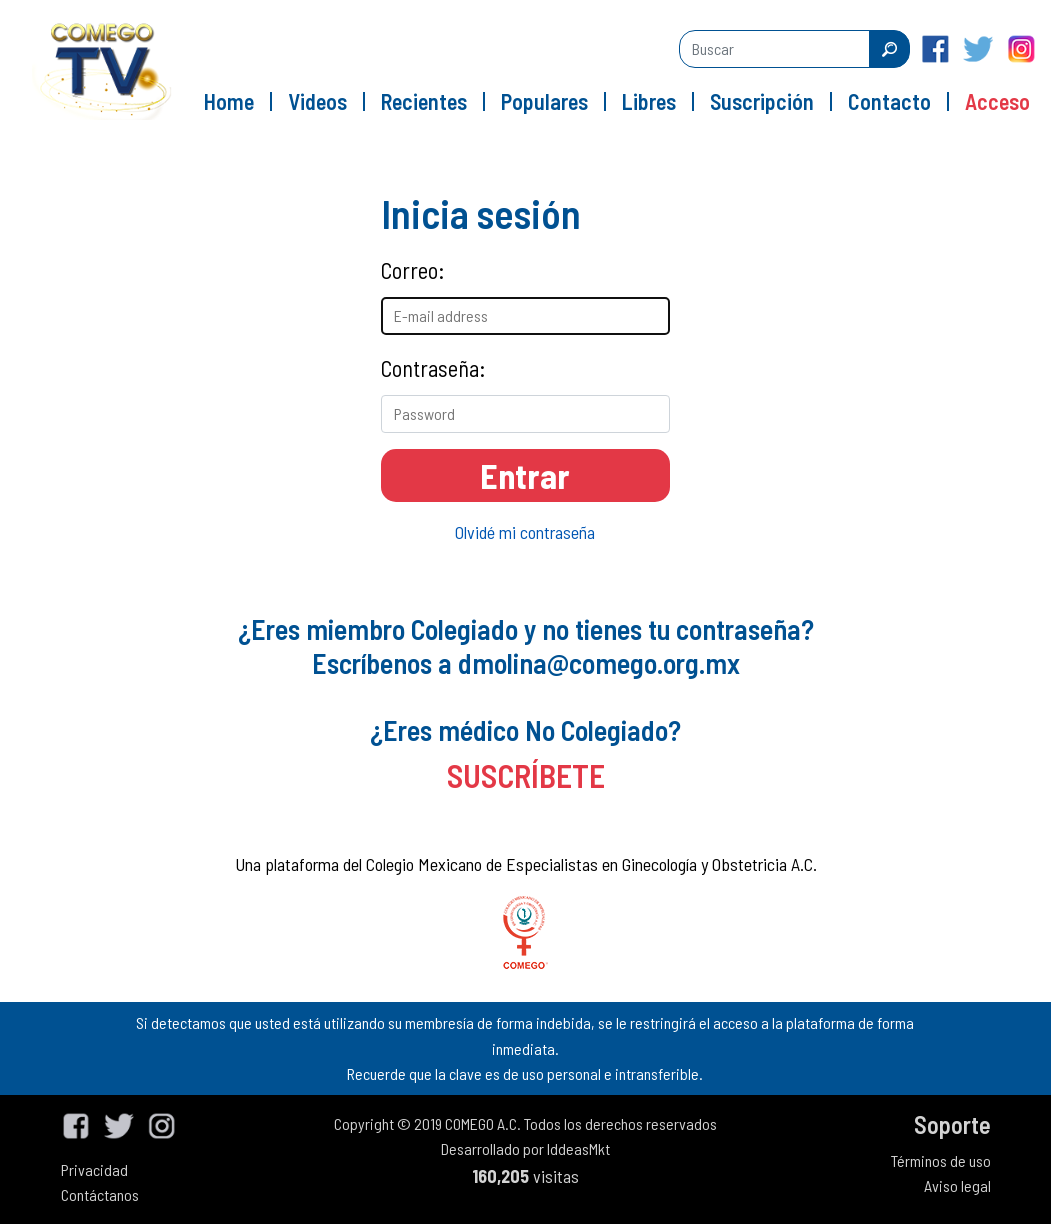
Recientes (424, 101)
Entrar (525, 475)
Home (229, 101)
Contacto (889, 101)
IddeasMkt (578, 1148)
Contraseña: (433, 368)
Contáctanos (100, 1194)
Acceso (997, 101)
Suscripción (762, 101)
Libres (649, 101)
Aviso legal (957, 1185)
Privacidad (94, 1169)
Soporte (952, 1124)
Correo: (413, 270)
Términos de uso (941, 1160)
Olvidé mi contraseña (525, 532)
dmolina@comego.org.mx (599, 663)
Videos (317, 101)
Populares (544, 101)
